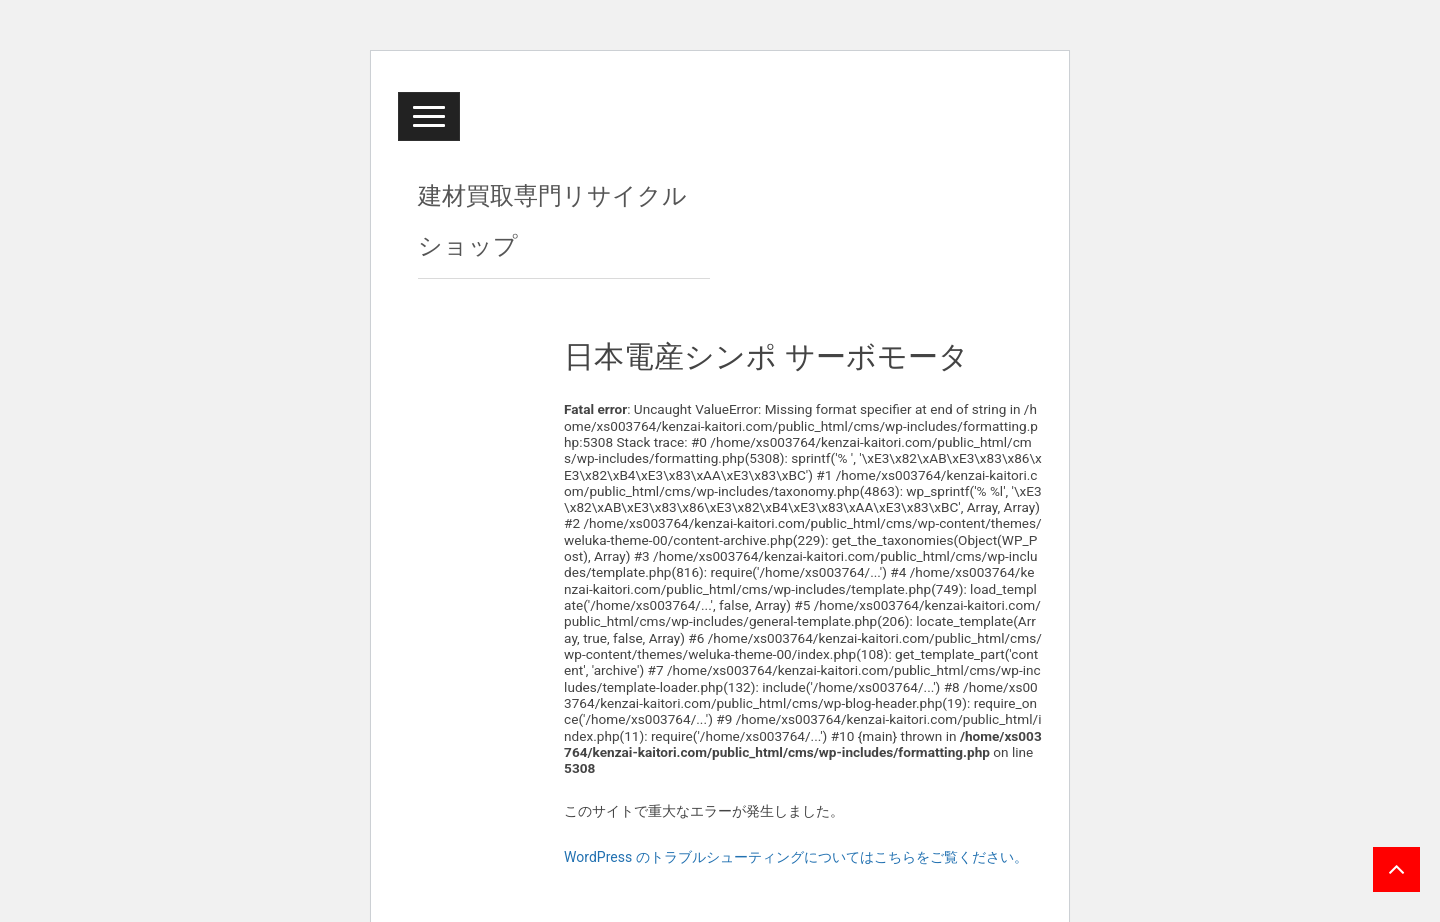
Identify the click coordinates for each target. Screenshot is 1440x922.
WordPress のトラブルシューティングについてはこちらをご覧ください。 (796, 857)
